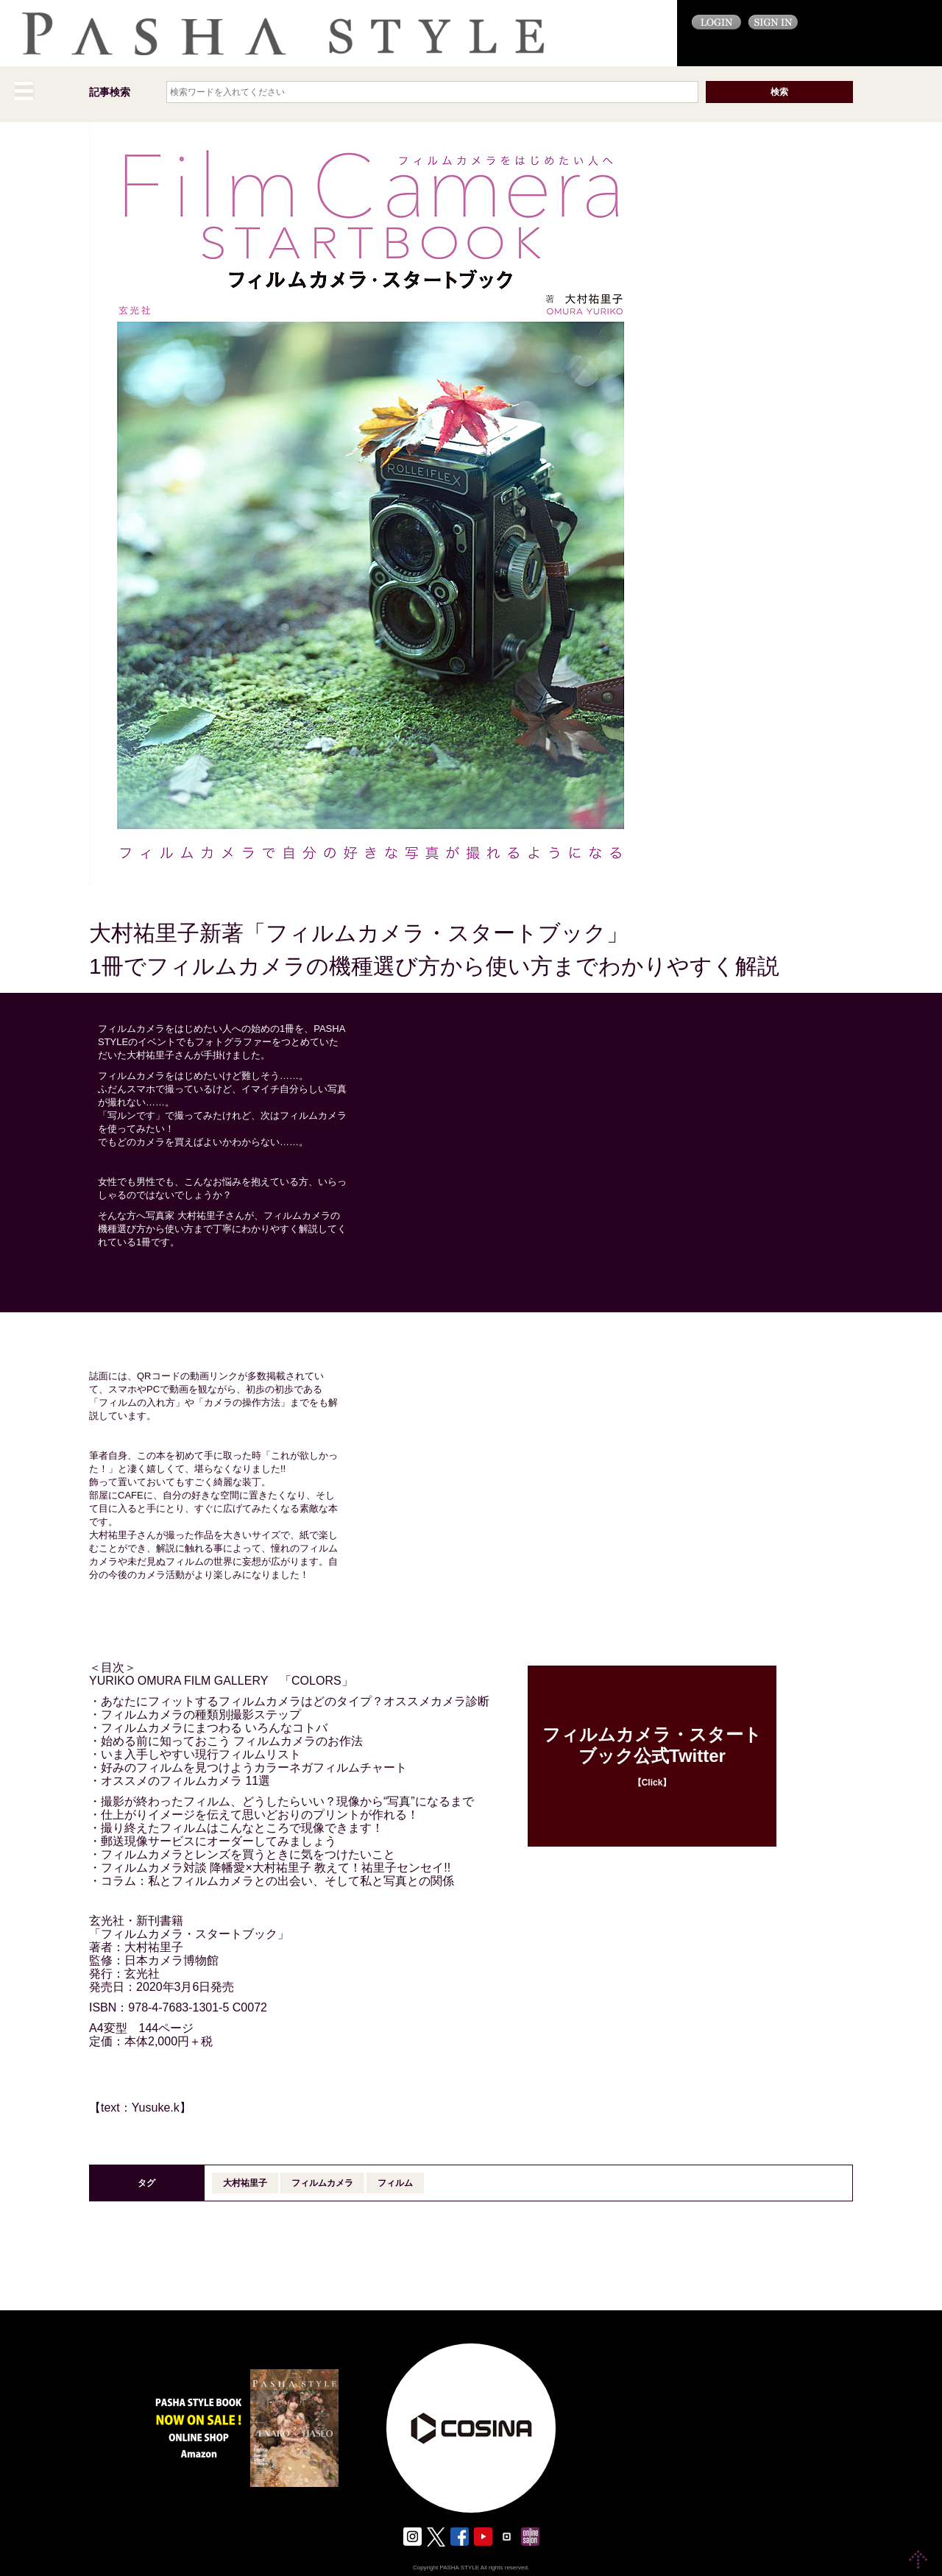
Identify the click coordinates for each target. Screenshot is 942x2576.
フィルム (395, 2183)
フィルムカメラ (322, 2183)
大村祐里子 (245, 2183)
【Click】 (652, 1756)
